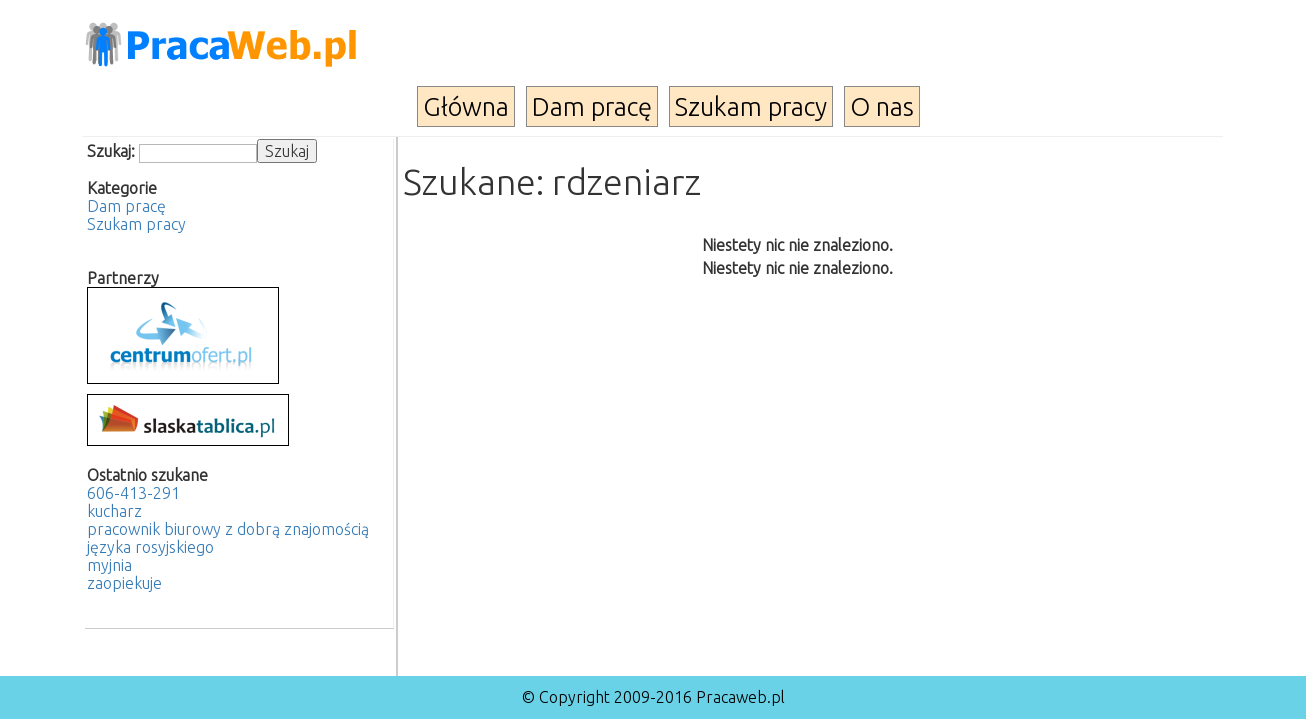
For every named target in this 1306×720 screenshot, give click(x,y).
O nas (882, 106)
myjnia (109, 565)
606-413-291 (133, 493)
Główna (466, 106)
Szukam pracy (751, 106)
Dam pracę (592, 106)
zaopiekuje (124, 583)
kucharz (114, 511)
